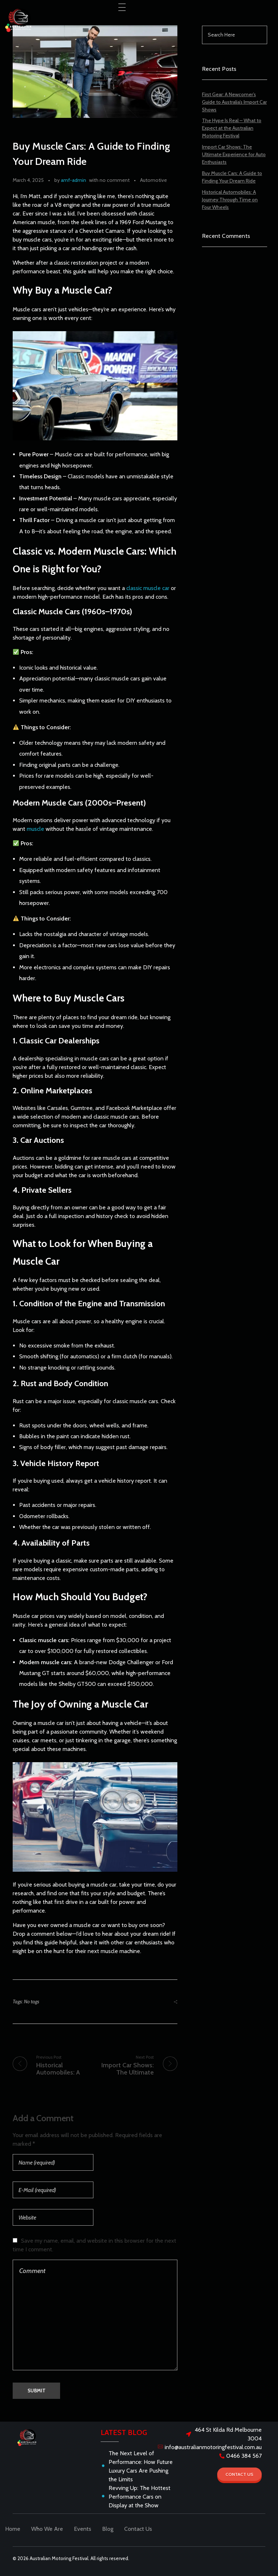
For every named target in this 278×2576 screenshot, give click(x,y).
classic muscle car (147, 588)
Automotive (153, 180)
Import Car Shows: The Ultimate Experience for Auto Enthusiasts (234, 154)
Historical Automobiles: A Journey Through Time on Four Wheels (230, 199)
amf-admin (73, 180)
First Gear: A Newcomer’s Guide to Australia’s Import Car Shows (234, 102)
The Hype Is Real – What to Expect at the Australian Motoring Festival (231, 128)
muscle (35, 828)
